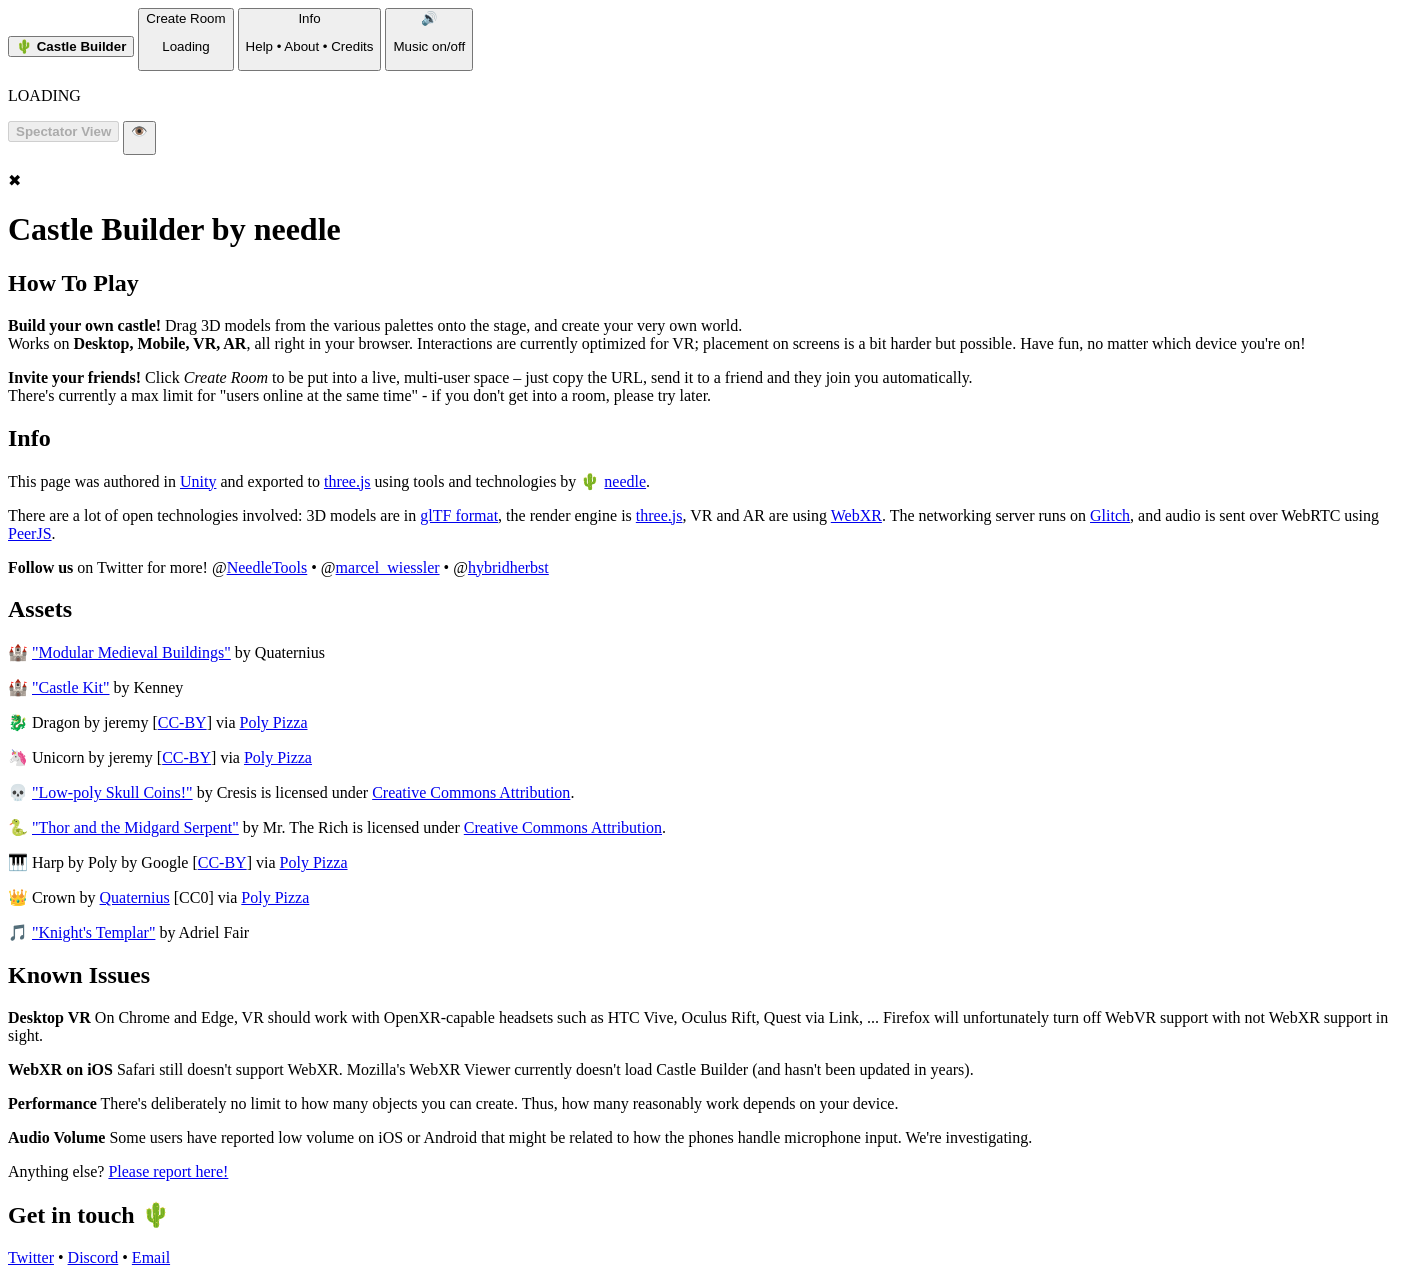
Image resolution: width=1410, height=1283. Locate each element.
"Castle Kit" (71, 687)
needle (625, 481)
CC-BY (182, 722)
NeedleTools (267, 567)
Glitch (1110, 515)
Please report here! (168, 1171)
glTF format (459, 515)
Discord (93, 1257)
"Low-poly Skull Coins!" (112, 792)
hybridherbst (508, 567)
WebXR (856, 515)
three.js (347, 481)
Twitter (31, 1257)
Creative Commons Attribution (471, 792)
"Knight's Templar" (93, 932)
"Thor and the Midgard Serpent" (135, 827)
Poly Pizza (274, 722)
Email (151, 1257)
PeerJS (30, 533)
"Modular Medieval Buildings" (131, 652)
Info (310, 32)
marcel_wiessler (388, 567)
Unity (198, 481)
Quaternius (135, 897)
